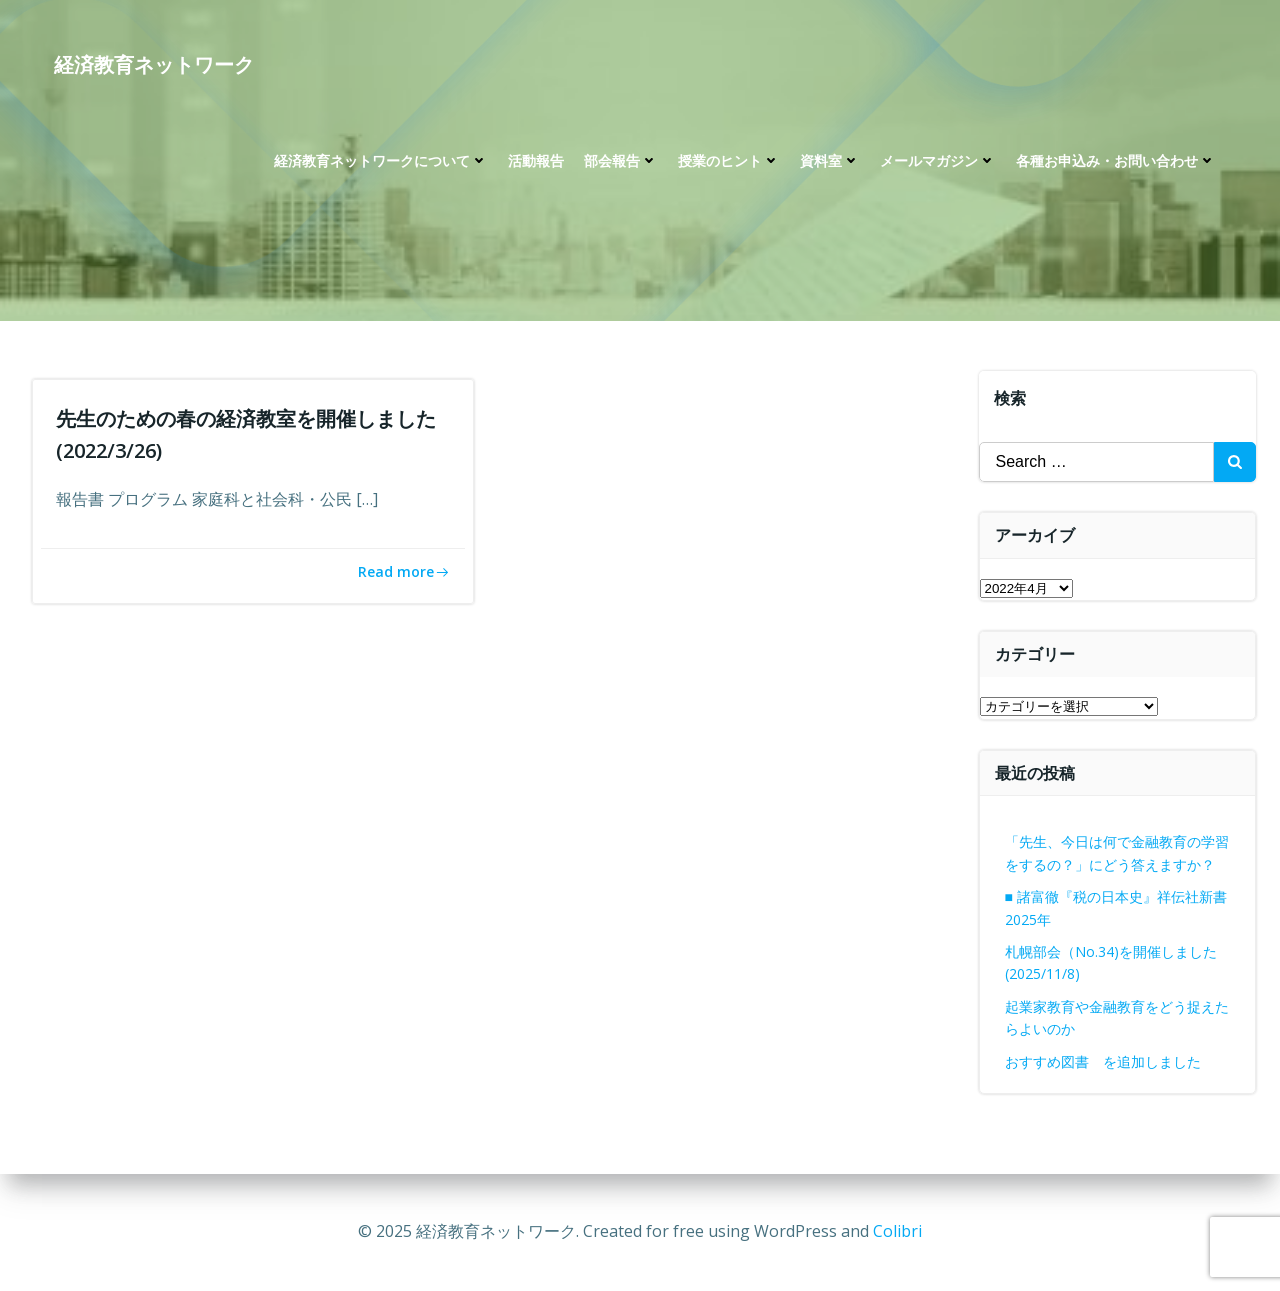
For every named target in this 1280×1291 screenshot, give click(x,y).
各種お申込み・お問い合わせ (1116, 160)
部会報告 (621, 160)
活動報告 (536, 160)
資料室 (830, 160)
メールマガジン (938, 160)
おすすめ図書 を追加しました (1103, 1061)
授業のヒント (729, 160)
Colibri (897, 1231)
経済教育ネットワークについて (381, 160)
